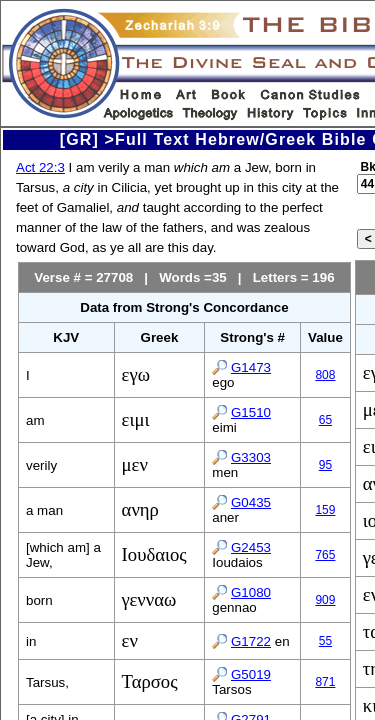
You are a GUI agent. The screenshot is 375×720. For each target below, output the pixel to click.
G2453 (251, 547)
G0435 (251, 502)
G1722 (251, 641)
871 (325, 682)
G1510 (251, 412)
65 (325, 420)
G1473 (251, 367)
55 (325, 641)
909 (325, 600)
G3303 (251, 457)
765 (325, 555)
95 (325, 465)
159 (325, 510)
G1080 (251, 592)
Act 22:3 (40, 167)
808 (325, 375)
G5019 (251, 674)
